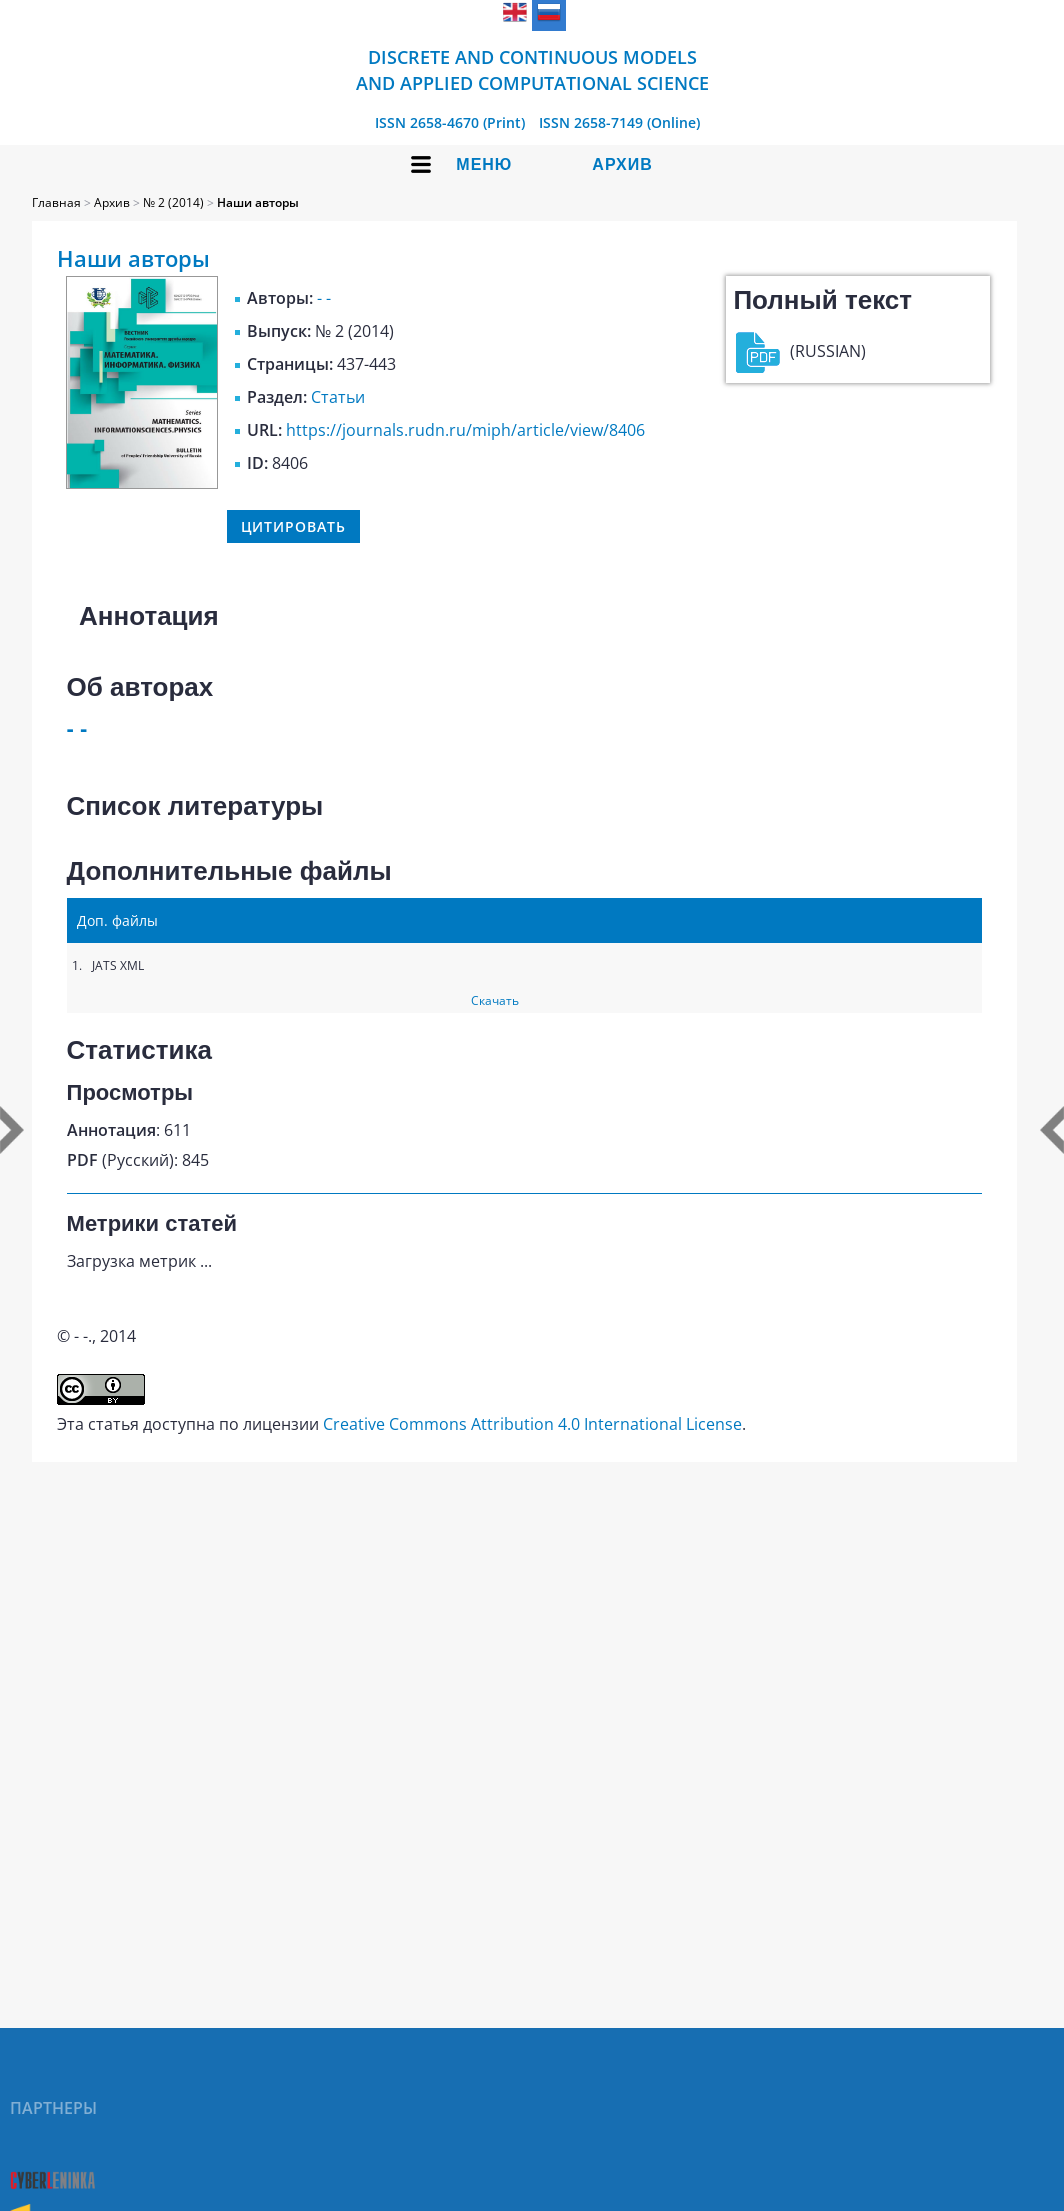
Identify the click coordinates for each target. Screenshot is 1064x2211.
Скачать (495, 1000)
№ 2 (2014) (173, 202)
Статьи (338, 397)
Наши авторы (258, 202)
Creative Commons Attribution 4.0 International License (532, 1424)
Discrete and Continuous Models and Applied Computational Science (532, 70)
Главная (56, 202)
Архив (622, 164)
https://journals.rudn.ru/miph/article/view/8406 (465, 430)
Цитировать (293, 526)
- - (324, 298)
